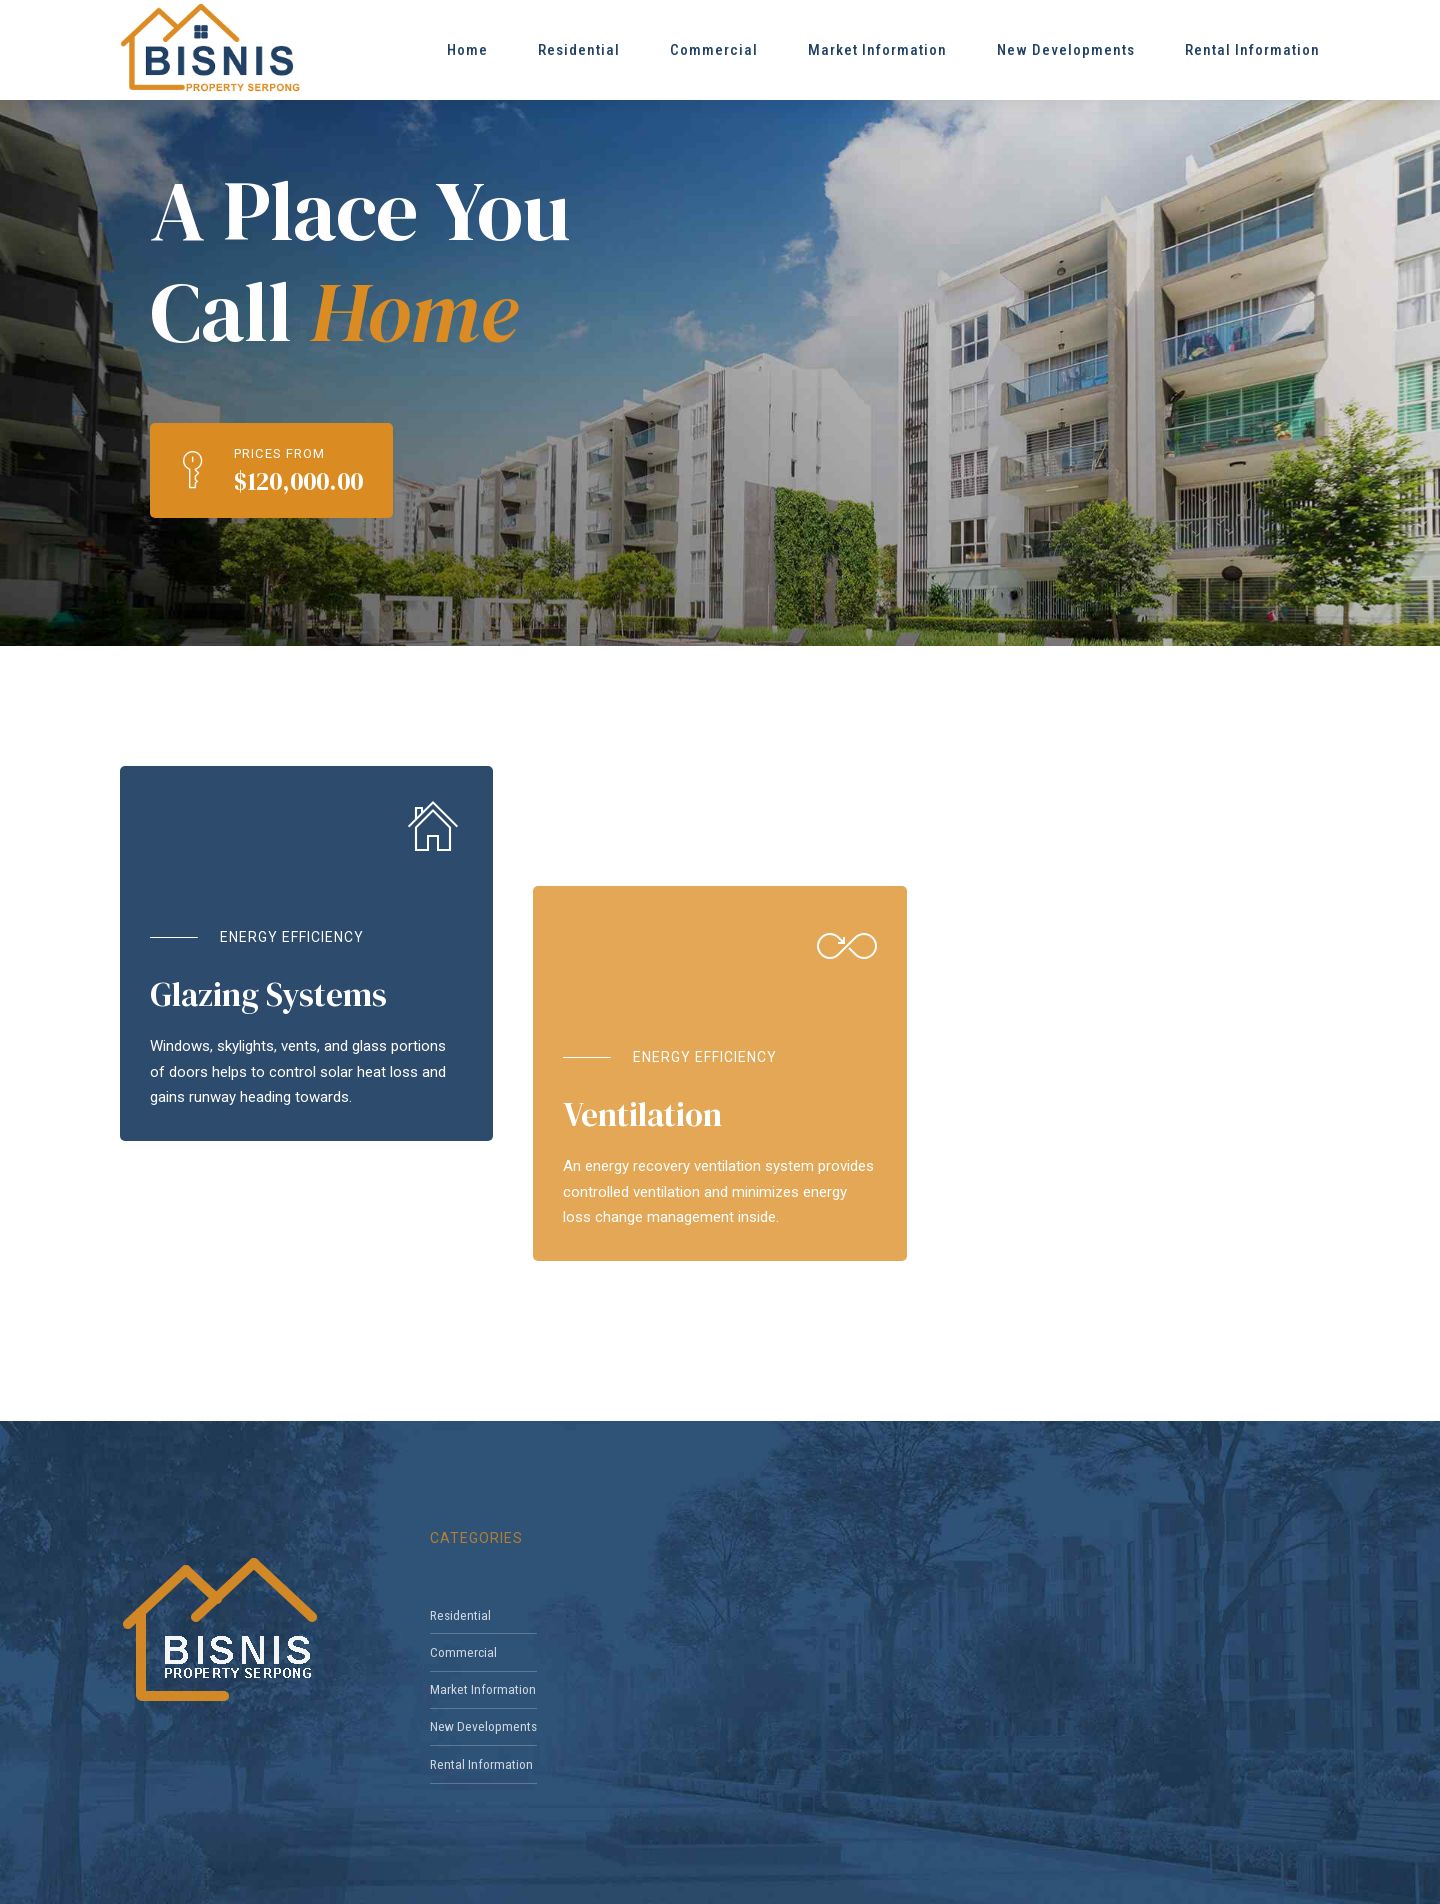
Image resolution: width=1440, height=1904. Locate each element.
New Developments (1066, 50)
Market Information (877, 50)
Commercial (714, 50)
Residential (579, 50)
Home (467, 50)
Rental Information (1252, 50)
